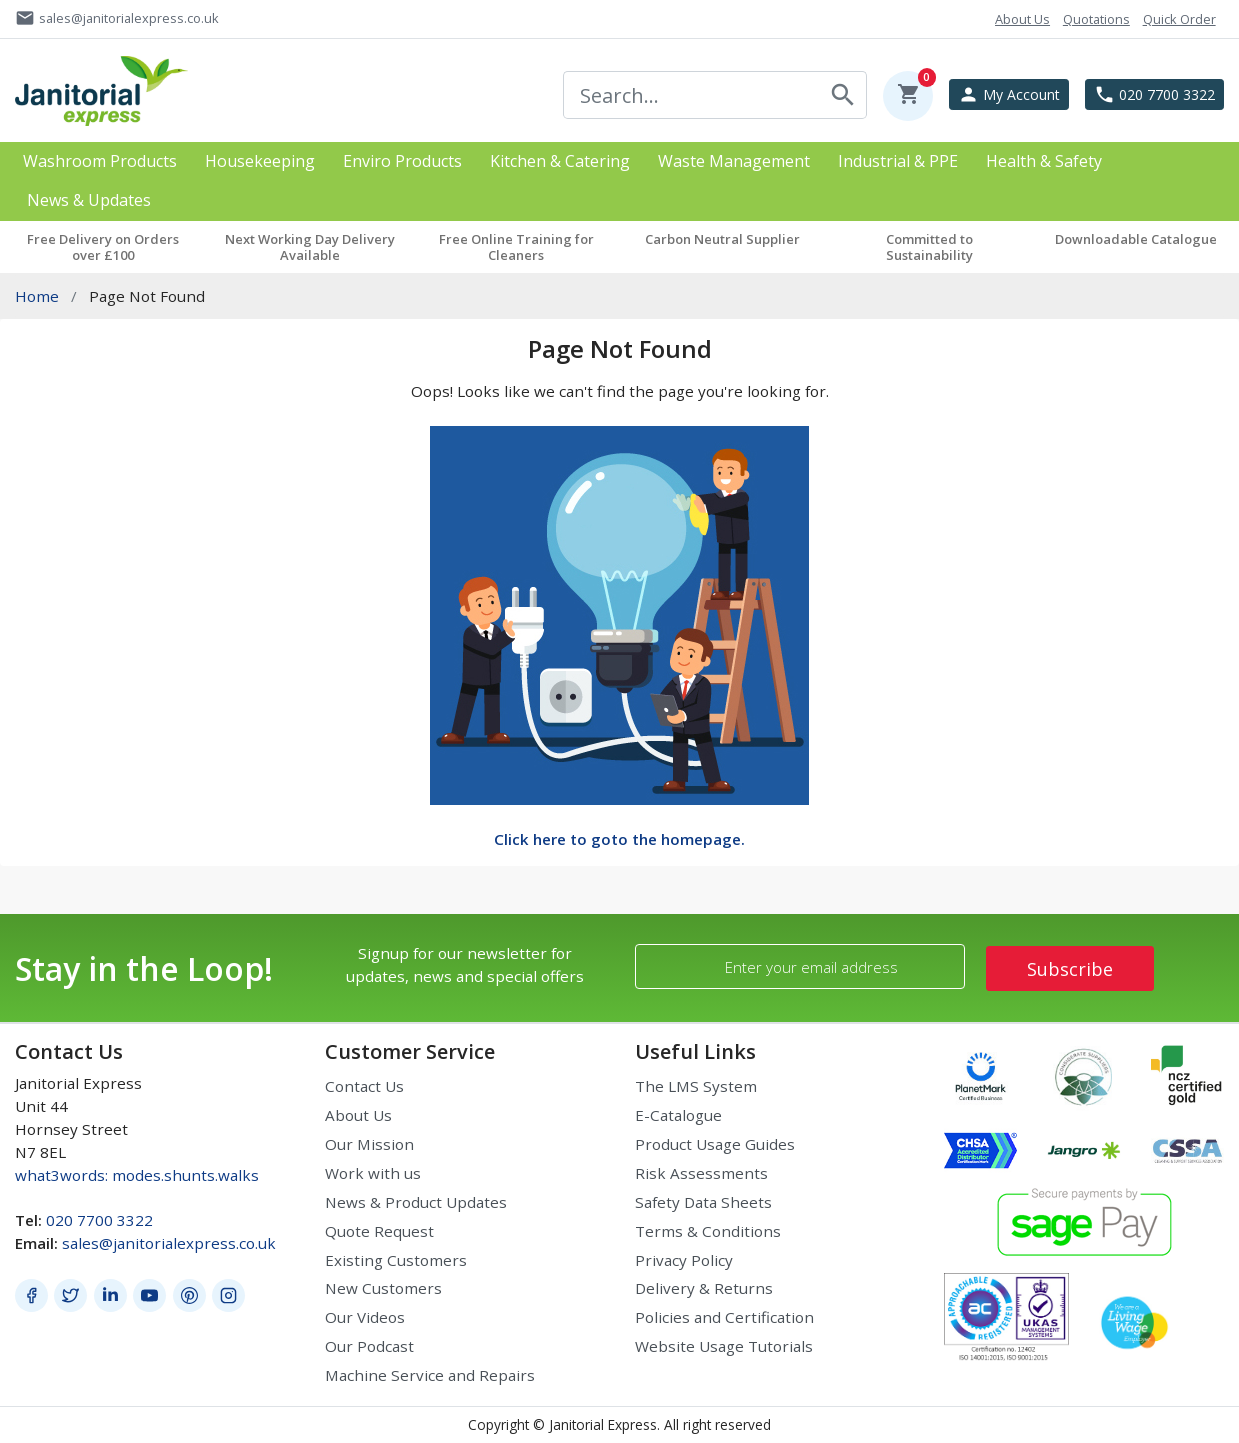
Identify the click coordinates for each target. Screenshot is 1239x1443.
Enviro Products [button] (402, 161)
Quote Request (379, 1231)
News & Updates (89, 200)
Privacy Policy (684, 1260)
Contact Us (364, 1086)
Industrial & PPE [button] (898, 161)
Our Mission (369, 1144)
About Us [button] (1022, 19)
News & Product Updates (416, 1202)
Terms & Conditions (708, 1231)
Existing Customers (396, 1260)
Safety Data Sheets (703, 1202)
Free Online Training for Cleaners (516, 247)
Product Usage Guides (715, 1144)
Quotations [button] (1096, 19)
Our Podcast (369, 1346)
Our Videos (365, 1317)
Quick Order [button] (1179, 19)
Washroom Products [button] (100, 161)
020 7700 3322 (99, 1220)
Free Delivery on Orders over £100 (103, 247)
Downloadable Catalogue (1136, 239)
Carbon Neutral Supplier (722, 239)
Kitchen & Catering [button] (560, 161)
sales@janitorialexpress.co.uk (169, 1243)
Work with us (373, 1173)
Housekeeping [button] (260, 161)
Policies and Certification (724, 1317)
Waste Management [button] (734, 161)
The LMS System (696, 1086)
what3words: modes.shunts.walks (137, 1175)
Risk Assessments (701, 1173)
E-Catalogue (678, 1115)
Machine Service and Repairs (430, 1375)
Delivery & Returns (704, 1288)
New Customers (383, 1288)
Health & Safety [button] (1044, 161)
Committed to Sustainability (929, 247)
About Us (358, 1115)
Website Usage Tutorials (724, 1346)
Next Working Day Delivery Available (310, 247)
